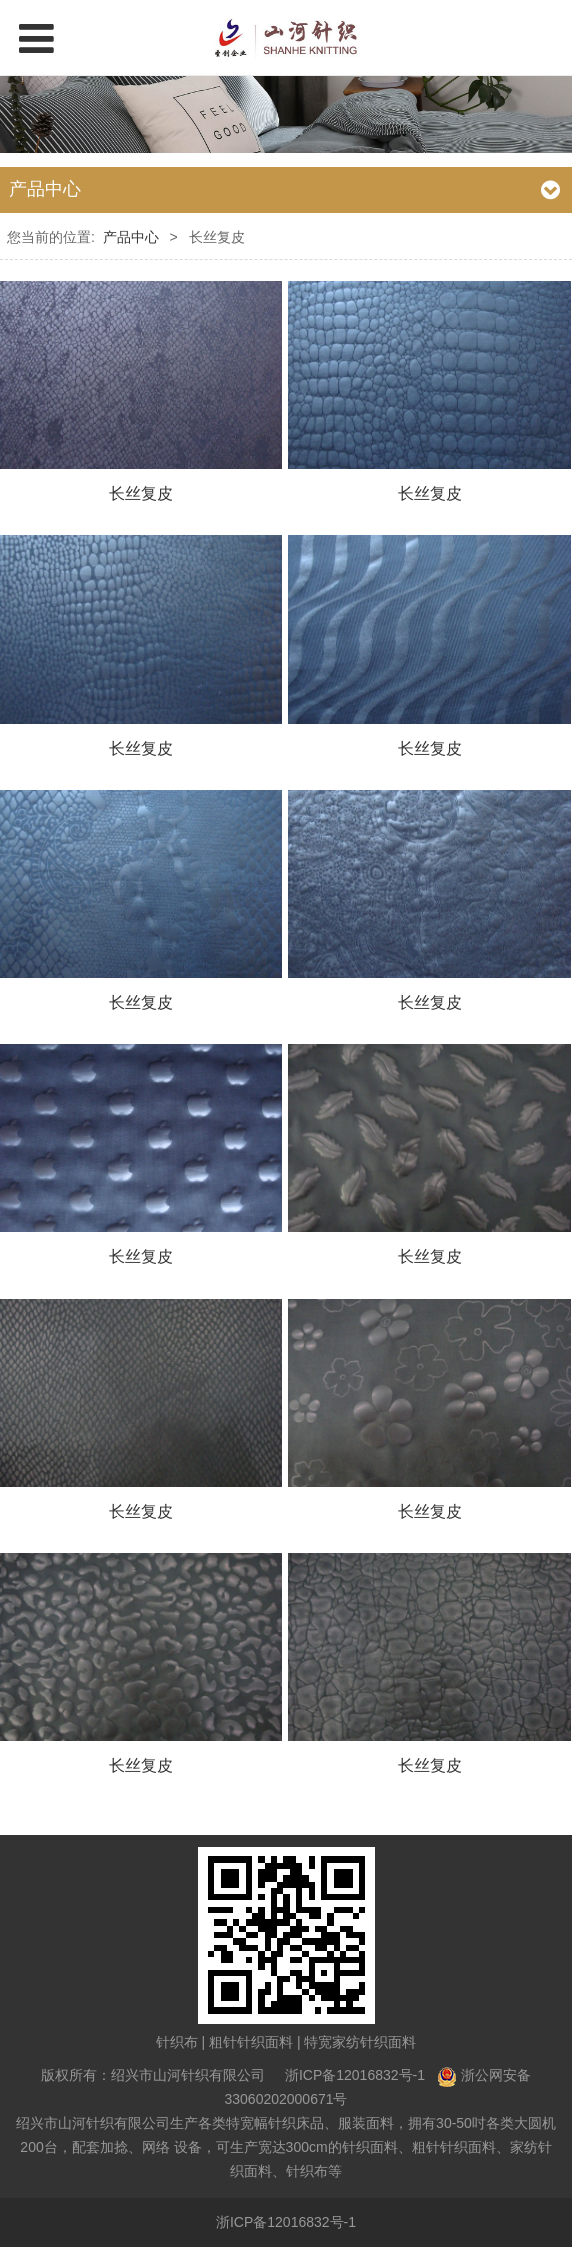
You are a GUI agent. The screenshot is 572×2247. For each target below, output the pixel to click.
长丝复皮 (141, 493)
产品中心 (131, 237)
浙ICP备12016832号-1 (355, 2075)
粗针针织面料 (251, 2042)
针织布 (177, 2042)
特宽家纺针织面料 (360, 2042)
